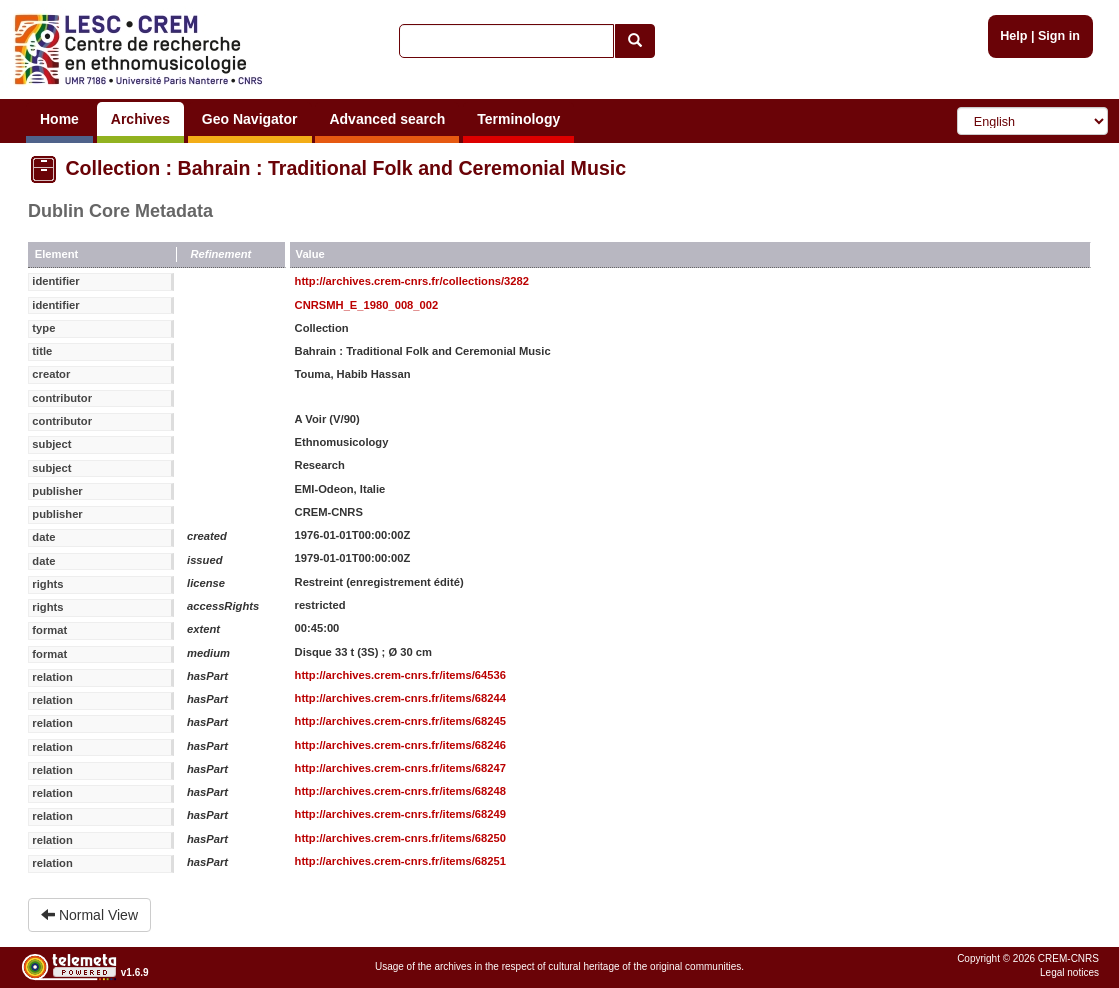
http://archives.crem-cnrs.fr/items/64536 (400, 675)
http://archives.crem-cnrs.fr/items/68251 (400, 861)
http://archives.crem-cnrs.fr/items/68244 (400, 698)
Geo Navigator (250, 119)
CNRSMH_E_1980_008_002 (367, 305)
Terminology (518, 119)
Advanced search (387, 119)
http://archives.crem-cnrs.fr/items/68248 (400, 791)
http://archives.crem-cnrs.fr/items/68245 (400, 721)
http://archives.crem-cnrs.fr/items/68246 (400, 745)
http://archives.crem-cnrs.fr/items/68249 (400, 814)
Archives (140, 119)
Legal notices (1069, 972)
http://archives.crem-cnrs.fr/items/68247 (400, 768)
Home (59, 119)
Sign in (1059, 36)
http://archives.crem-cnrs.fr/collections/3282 (412, 281)
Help (1013, 36)
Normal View (89, 915)
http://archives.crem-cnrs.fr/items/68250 (400, 838)
